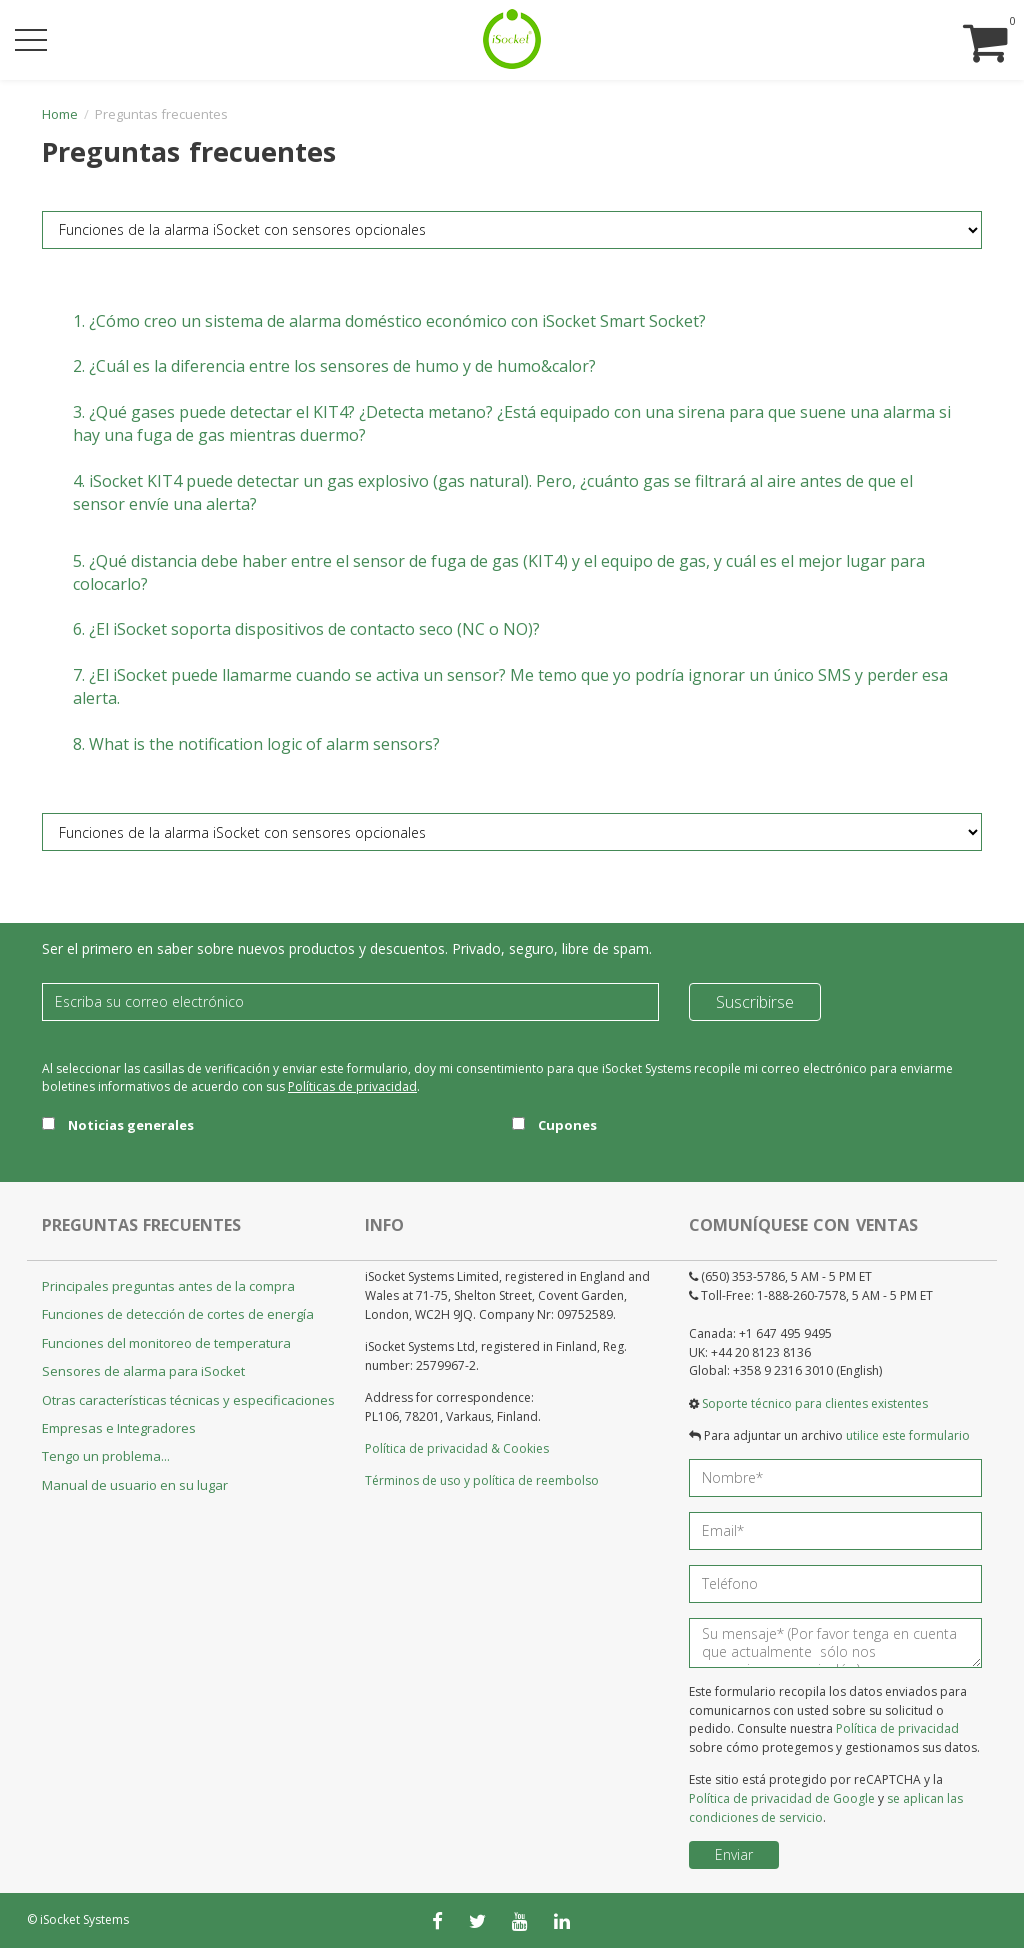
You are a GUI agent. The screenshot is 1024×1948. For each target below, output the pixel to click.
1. (389, 321)
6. (306, 629)
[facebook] (437, 1921)
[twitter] (477, 1921)
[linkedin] (562, 1921)
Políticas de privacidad (352, 1086)
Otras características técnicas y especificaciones (188, 1400)
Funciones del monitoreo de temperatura (166, 1343)
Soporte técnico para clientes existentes (815, 1403)
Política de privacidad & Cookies (457, 1448)
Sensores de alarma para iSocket (143, 1371)
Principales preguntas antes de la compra (168, 1286)
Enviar (734, 1854)
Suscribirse (755, 1002)
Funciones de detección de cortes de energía (178, 1314)
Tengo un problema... (106, 1456)
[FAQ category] (512, 230)
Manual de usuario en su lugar (135, 1485)
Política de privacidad (897, 1728)
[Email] (350, 1002)
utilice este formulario (908, 1435)
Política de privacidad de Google (782, 1798)
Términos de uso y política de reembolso (482, 1480)
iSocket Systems (84, 1919)
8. (256, 744)
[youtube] (520, 1921)
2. (334, 366)
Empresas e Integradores (119, 1428)
